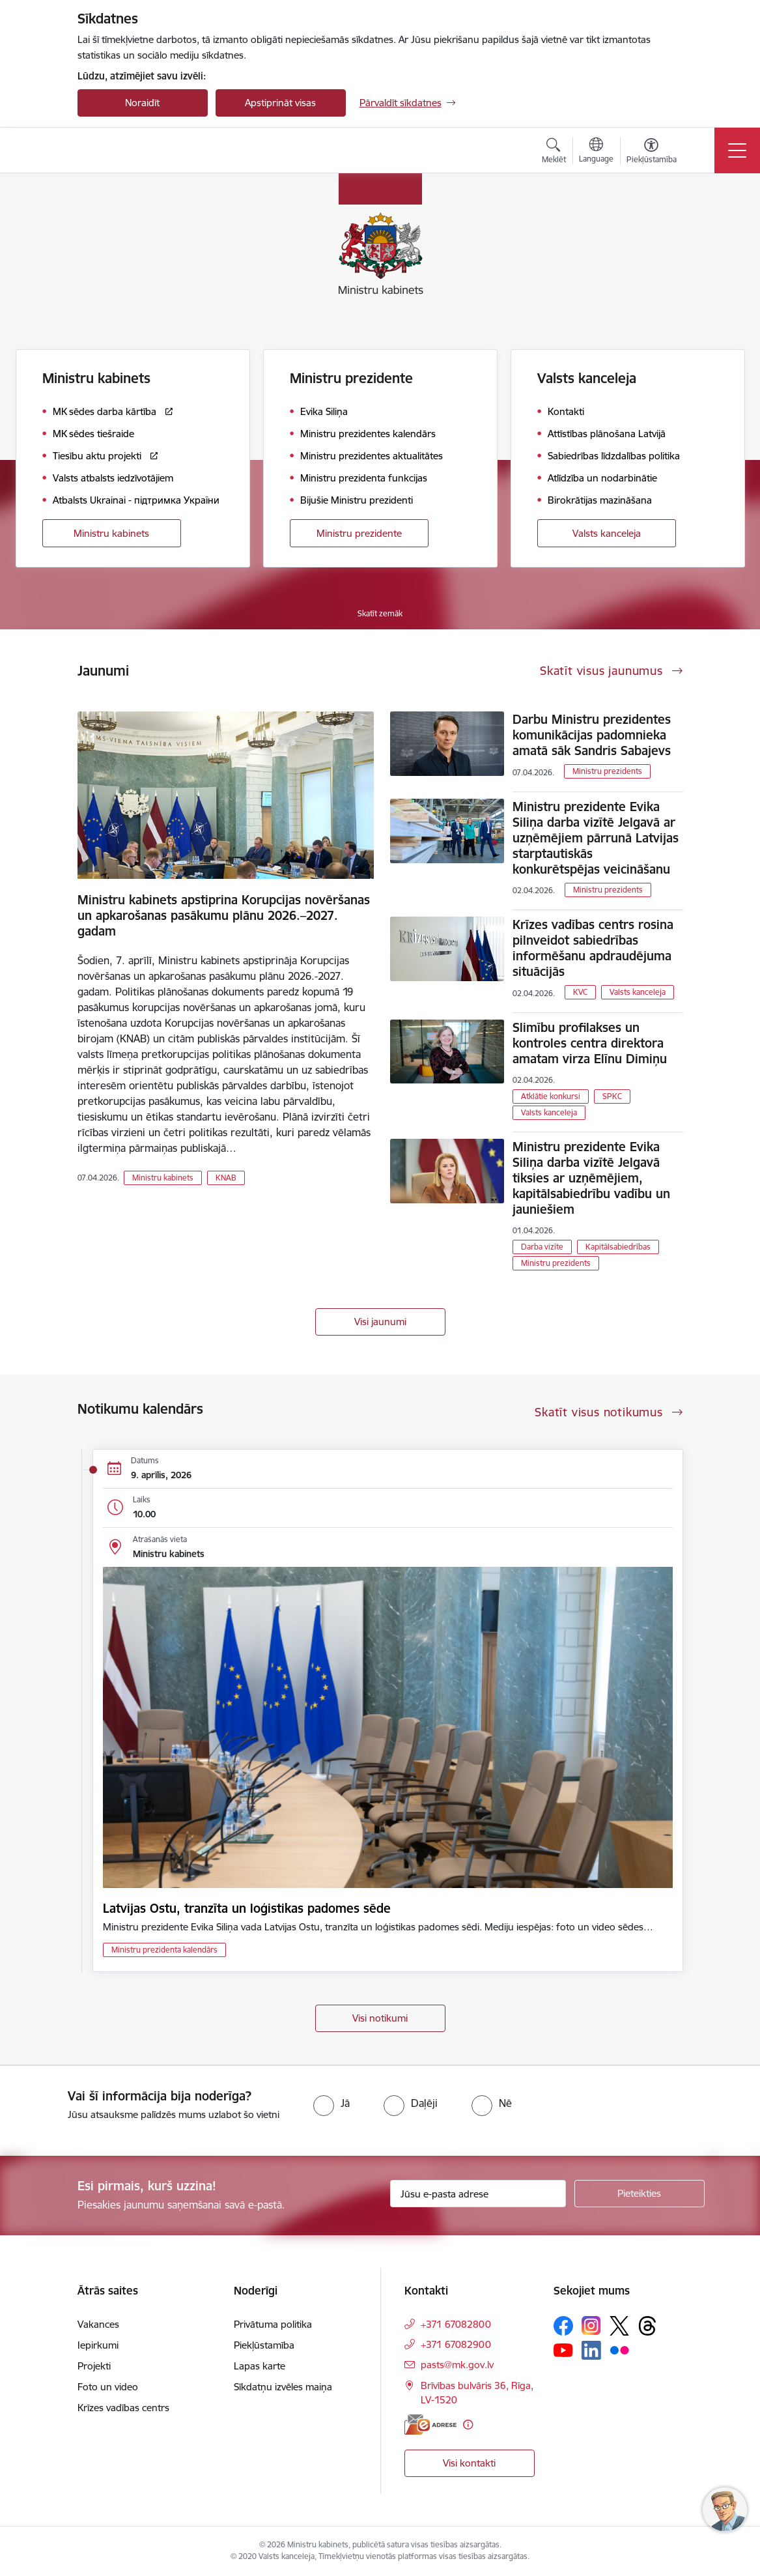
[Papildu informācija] (468, 2424)
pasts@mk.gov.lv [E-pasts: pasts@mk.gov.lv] (457, 2364)
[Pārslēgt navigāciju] (737, 150)
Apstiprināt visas (280, 102)
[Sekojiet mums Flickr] (619, 2350)
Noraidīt (142, 102)
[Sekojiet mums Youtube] (563, 2350)
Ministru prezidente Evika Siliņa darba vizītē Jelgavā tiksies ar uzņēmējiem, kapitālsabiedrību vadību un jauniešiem (591, 1178)
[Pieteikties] (639, 2193)
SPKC (612, 1096)
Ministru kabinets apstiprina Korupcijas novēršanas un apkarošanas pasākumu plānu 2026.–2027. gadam (223, 915)
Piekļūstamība (264, 2345)
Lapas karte (259, 2366)
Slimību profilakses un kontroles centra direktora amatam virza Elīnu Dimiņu (590, 1043)
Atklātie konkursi (550, 1096)
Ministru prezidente (359, 533)
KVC (580, 992)
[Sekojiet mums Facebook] (563, 2326)
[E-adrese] (430, 2424)
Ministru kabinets (111, 533)
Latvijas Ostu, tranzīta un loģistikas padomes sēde (247, 1908)
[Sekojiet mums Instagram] (591, 2325)
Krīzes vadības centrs (123, 2407)
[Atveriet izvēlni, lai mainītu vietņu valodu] (596, 152)
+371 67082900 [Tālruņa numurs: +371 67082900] (456, 2344)
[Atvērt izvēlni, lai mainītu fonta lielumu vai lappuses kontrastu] (651, 152)
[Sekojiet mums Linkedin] (591, 2350)
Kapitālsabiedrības (618, 1247)
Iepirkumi (98, 2345)
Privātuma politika (273, 2324)
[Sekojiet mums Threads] (647, 2326)
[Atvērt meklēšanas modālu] (553, 152)
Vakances (98, 2324)
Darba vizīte (542, 1247)
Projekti (94, 2366)
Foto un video (107, 2387)
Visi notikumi (380, 2018)
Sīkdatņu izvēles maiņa (283, 2387)
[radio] (331, 2103)
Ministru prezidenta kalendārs (164, 1949)
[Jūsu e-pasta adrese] (478, 2193)
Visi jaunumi (380, 1321)
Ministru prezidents (607, 771)
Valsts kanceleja (606, 533)
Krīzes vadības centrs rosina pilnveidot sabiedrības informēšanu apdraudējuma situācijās (593, 948)
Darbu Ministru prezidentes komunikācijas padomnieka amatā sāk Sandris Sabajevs (592, 734)
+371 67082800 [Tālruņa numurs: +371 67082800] (456, 2324)
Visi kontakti (469, 2463)
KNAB (226, 1177)
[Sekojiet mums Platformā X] (619, 2326)
